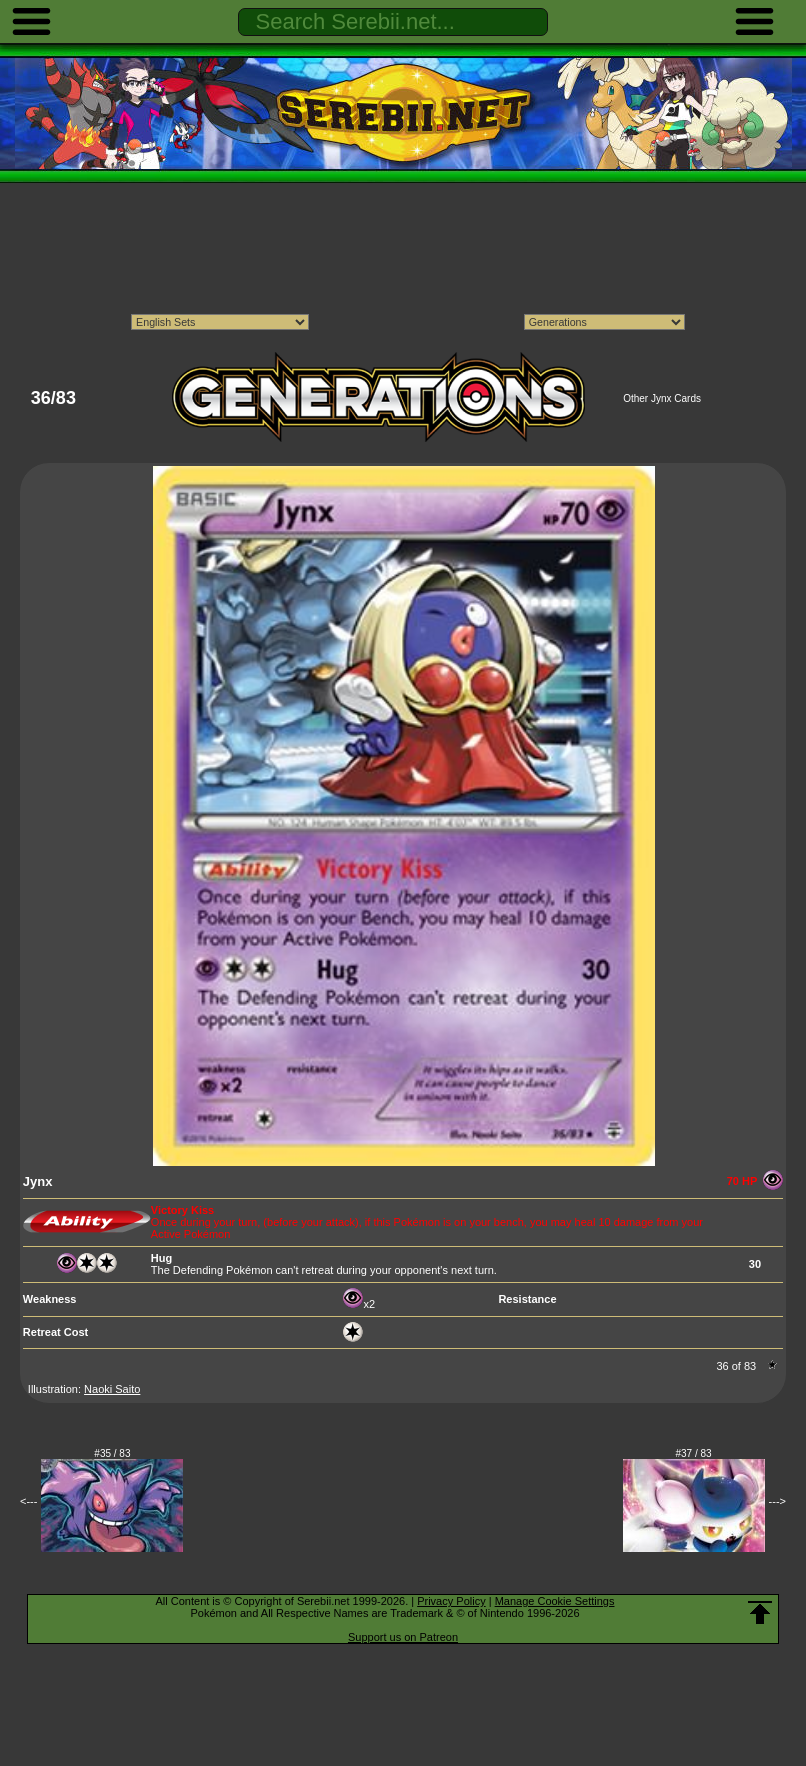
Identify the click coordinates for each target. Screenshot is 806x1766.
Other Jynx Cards (662, 398)
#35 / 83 (112, 1453)
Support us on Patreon (403, 1637)
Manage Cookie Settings (555, 1601)
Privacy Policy (451, 1601)
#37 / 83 (694, 1453)
